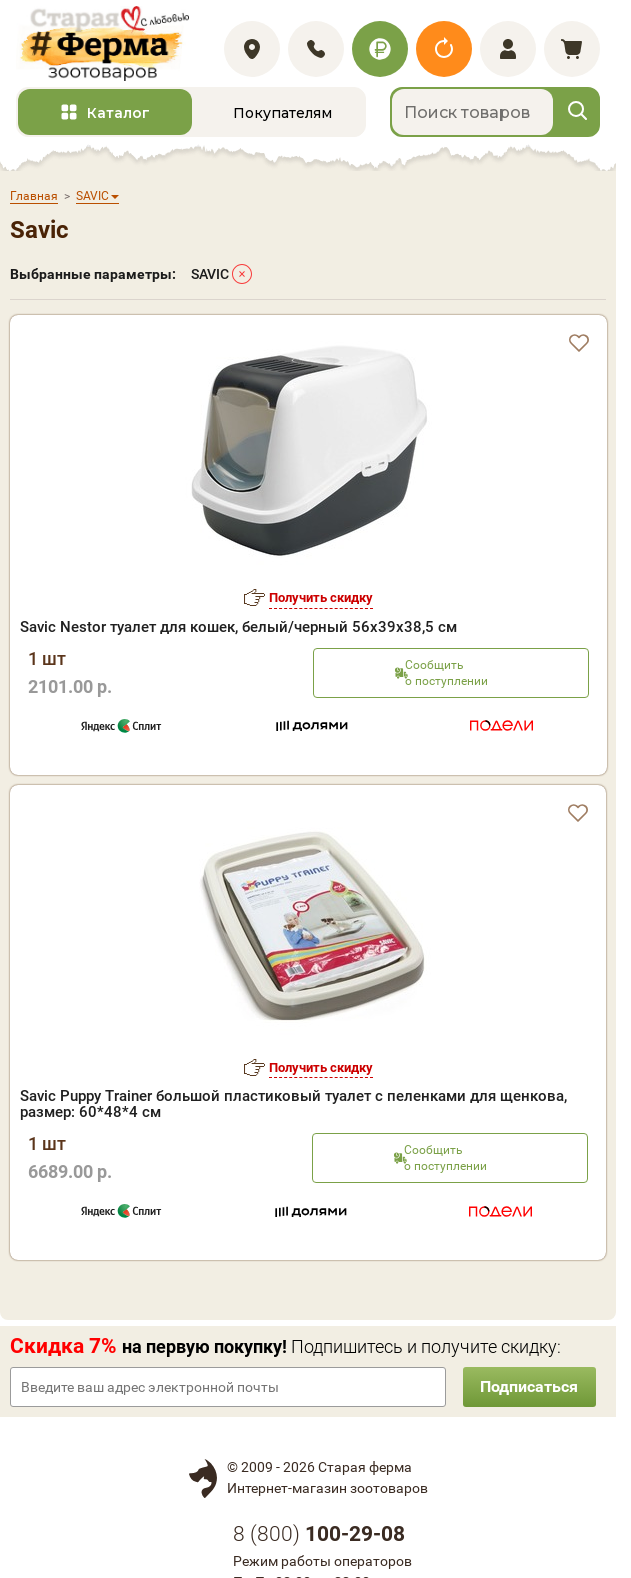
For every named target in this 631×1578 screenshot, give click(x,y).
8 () (319, 1540)
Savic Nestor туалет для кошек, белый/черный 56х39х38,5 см (238, 633)
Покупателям (282, 119)
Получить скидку (321, 603)
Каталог (118, 119)
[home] (109, 46)
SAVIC (210, 280)
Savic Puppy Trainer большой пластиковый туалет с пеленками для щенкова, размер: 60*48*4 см (293, 1110)
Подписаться (526, 1392)
